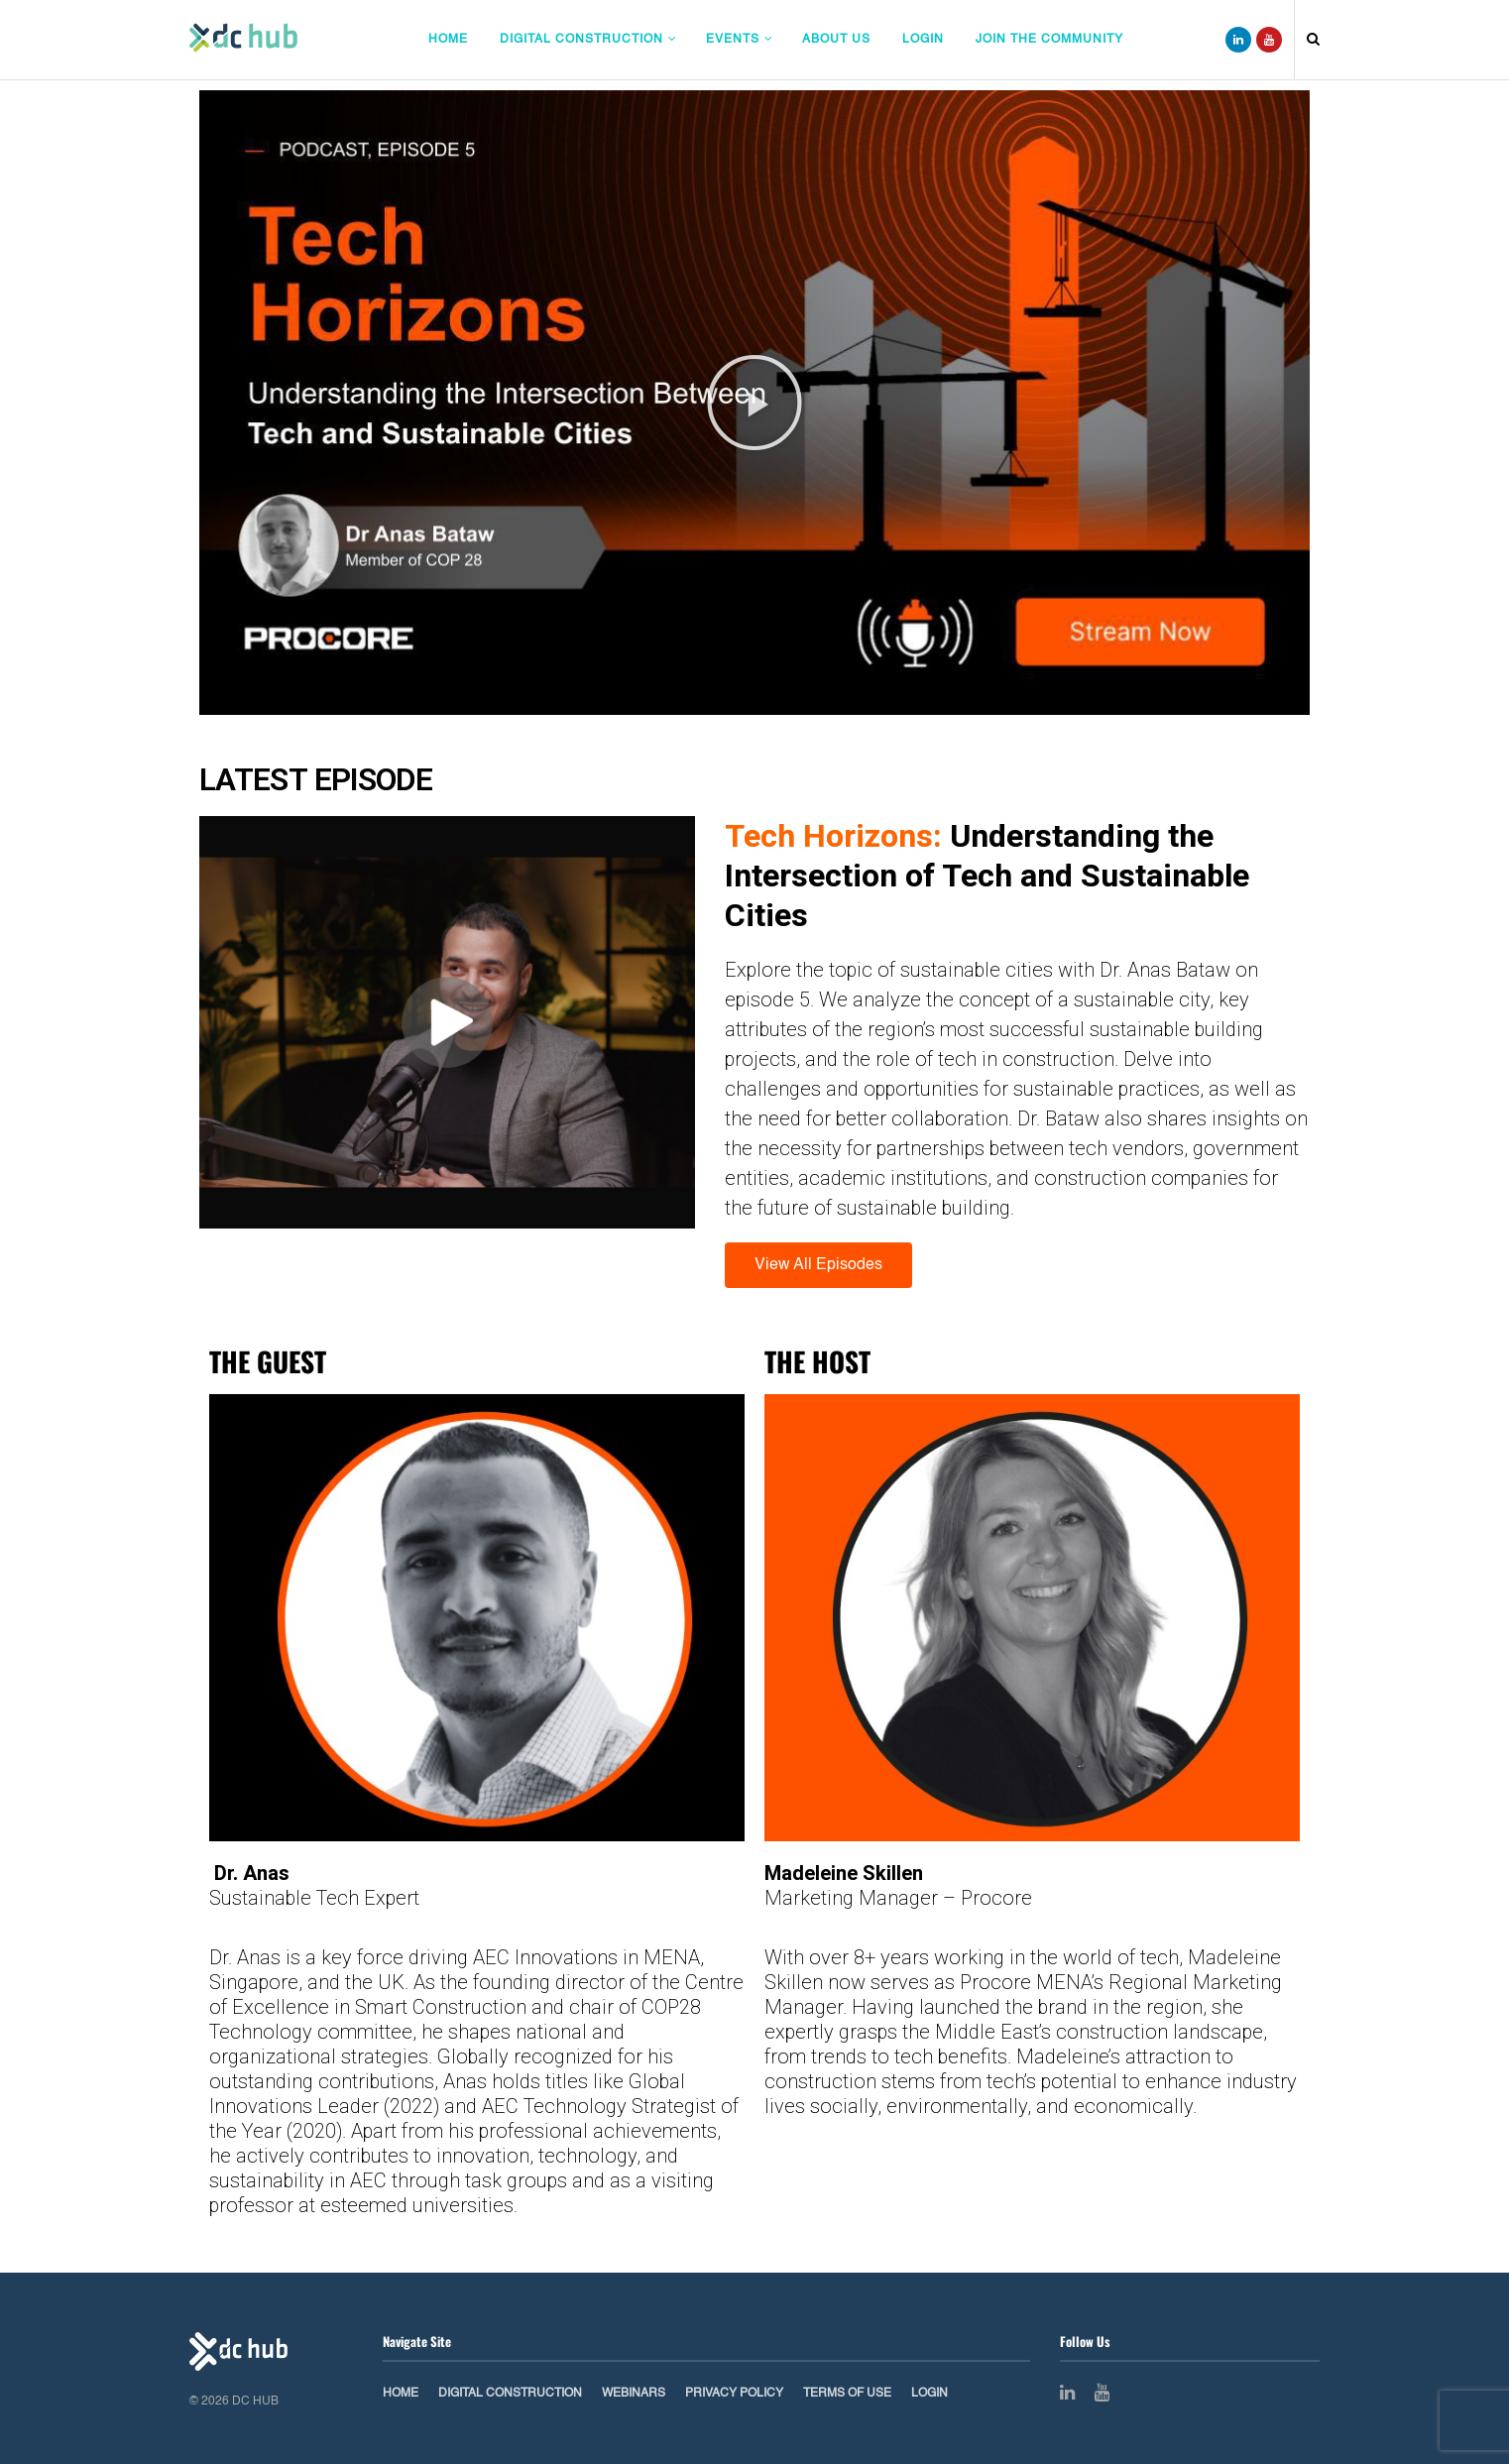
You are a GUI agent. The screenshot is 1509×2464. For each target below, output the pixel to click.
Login (923, 40)
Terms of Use (847, 2394)
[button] (754, 402)
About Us (836, 40)
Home (448, 40)
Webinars (633, 2394)
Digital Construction (581, 40)
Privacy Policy (734, 2394)
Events (732, 40)
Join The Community (1049, 40)
